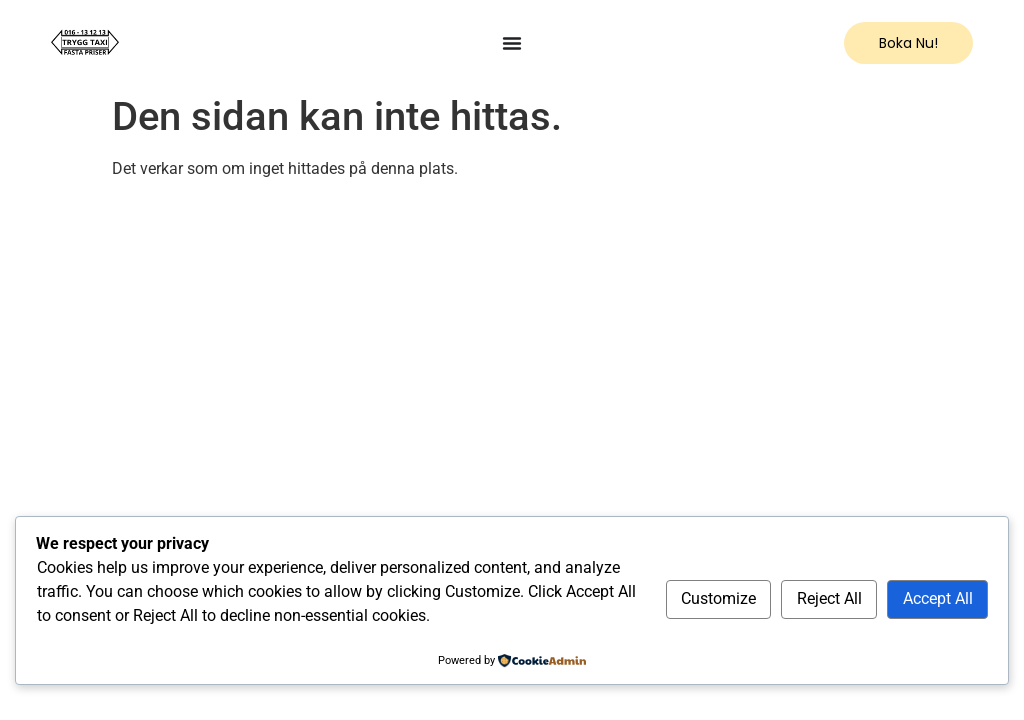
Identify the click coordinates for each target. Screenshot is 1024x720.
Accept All (938, 598)
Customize (718, 598)
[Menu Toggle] (512, 43)
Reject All (829, 598)
